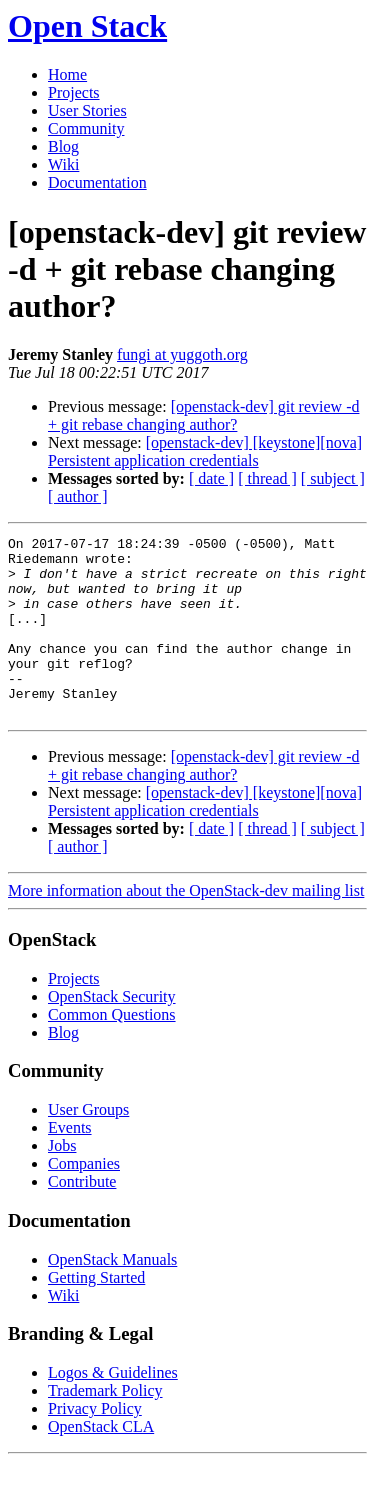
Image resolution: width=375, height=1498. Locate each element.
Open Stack (87, 26)
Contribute (82, 1217)
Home (67, 74)
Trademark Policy (105, 1426)
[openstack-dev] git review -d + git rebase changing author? (203, 415)
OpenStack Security (112, 1032)
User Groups (88, 1145)
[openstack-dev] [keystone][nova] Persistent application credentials (205, 451)
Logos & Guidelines (113, 1408)
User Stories (87, 110)
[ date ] (211, 478)
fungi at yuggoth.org (182, 354)
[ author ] (78, 496)
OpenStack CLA (101, 1462)
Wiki (63, 164)
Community (86, 128)
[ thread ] (267, 478)
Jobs (62, 1181)
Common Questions (112, 1050)
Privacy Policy (95, 1444)
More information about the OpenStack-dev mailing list (186, 926)
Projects (74, 92)
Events (70, 1163)
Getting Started (96, 1313)
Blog (63, 146)
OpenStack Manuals (112, 1295)
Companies (84, 1199)
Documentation (97, 182)
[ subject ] (333, 478)
